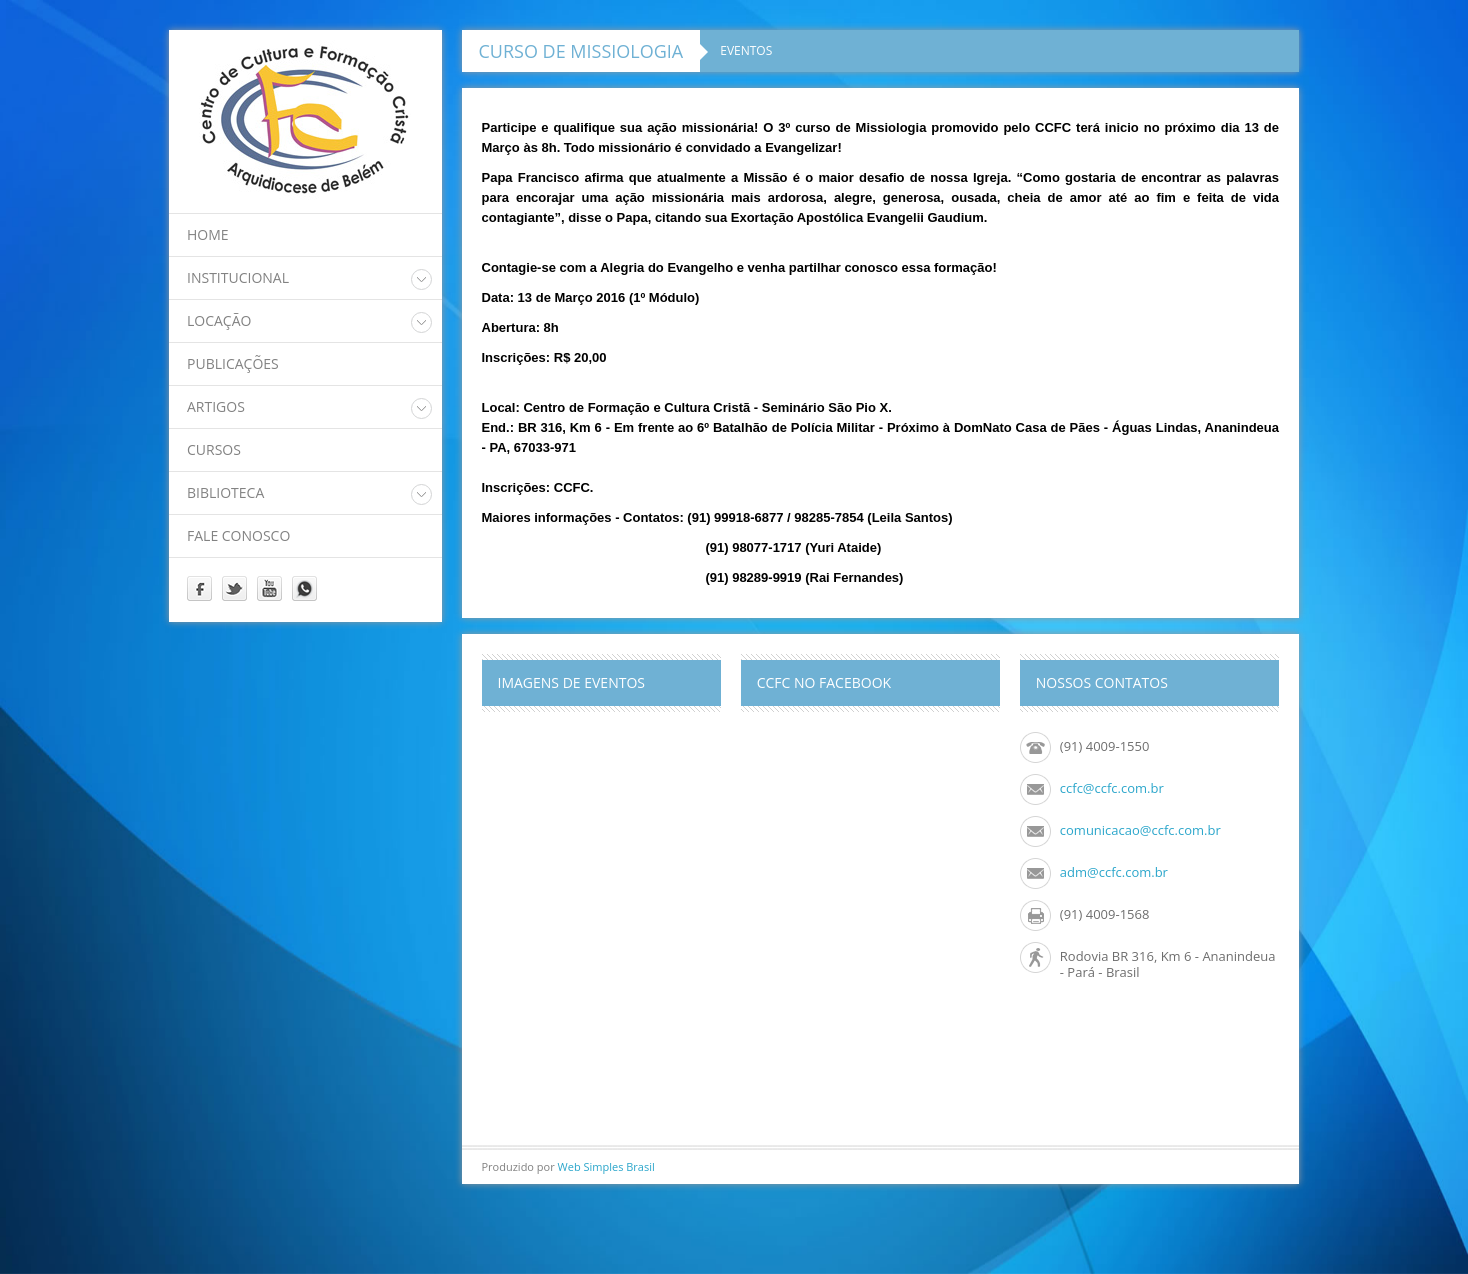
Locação (219, 320)
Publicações (233, 363)
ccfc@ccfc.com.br (1112, 788)
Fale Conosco (238, 535)
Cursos (214, 449)
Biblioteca (225, 492)
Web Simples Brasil (606, 1166)
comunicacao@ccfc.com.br (1140, 830)
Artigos (216, 406)
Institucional (238, 277)
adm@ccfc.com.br (1114, 872)
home (208, 234)
